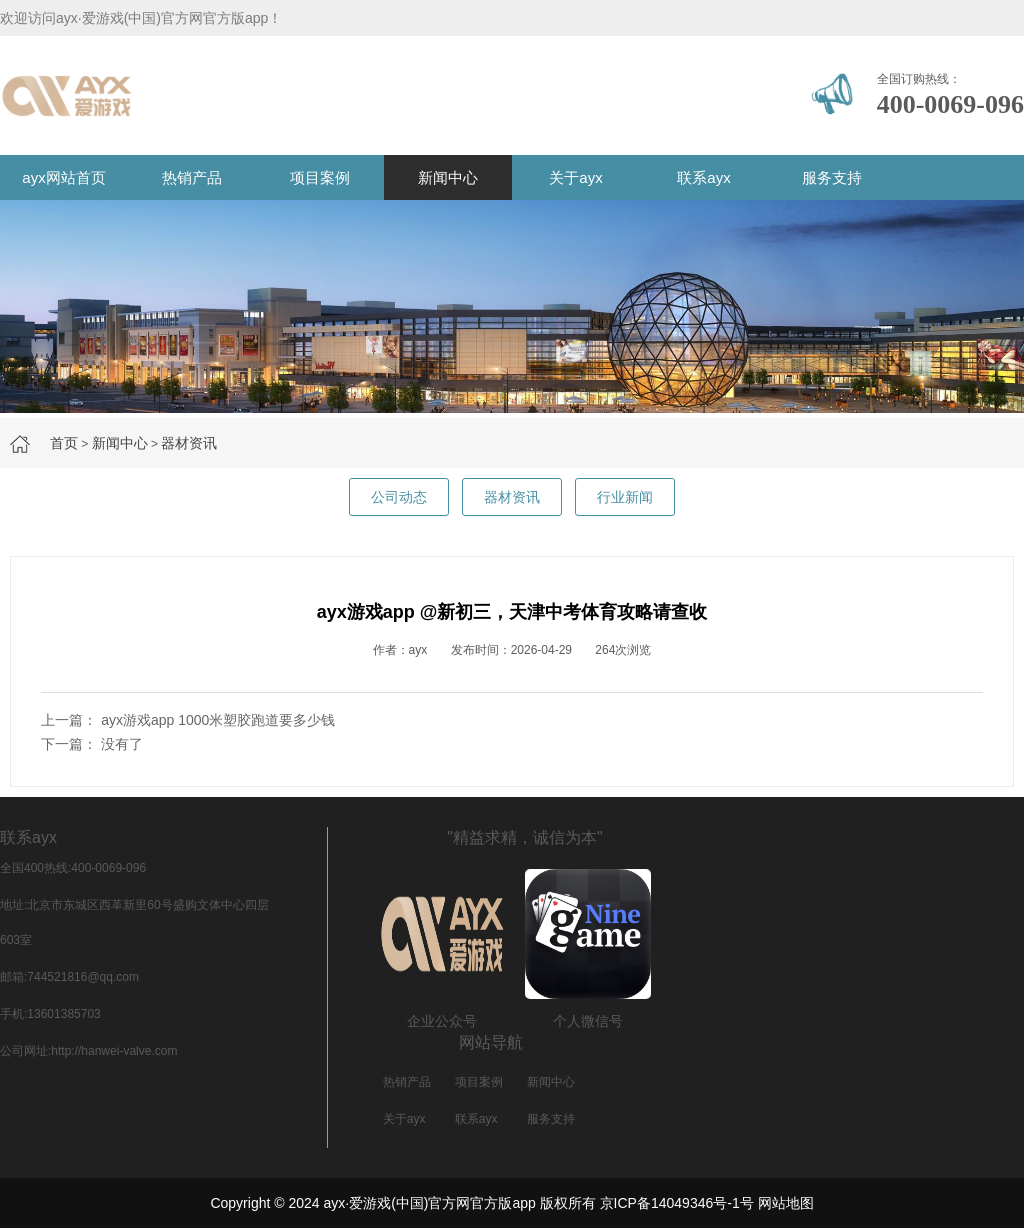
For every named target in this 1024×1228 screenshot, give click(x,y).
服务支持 (832, 177)
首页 (64, 443)
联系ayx (703, 177)
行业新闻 (625, 497)
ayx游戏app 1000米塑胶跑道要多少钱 (218, 720)
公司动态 (399, 497)
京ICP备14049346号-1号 (677, 1203)
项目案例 (320, 177)
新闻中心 (448, 177)
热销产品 (192, 177)
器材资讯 (189, 443)
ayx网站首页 (63, 177)
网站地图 (786, 1203)
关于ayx (575, 177)
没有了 (122, 744)
